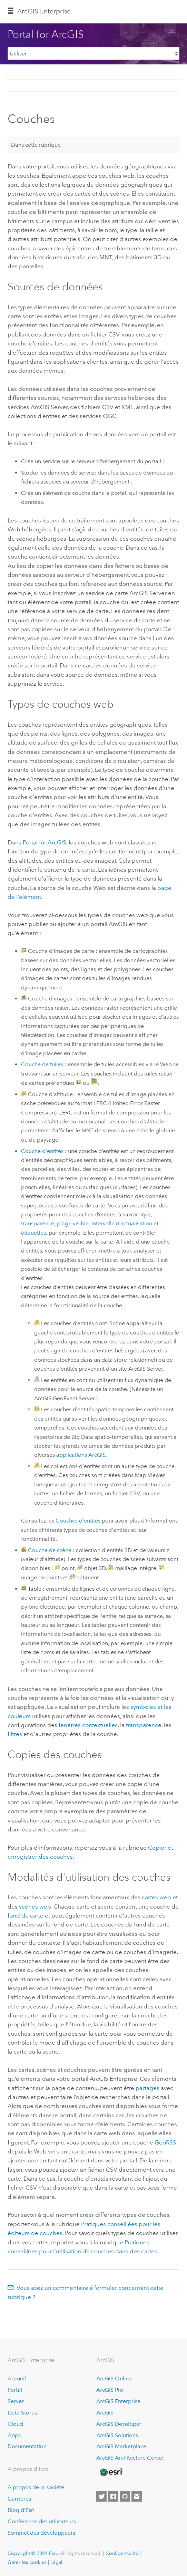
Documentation (27, 2446)
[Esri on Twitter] (101, 2496)
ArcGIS (105, 2412)
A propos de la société (36, 2487)
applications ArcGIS (81, 1455)
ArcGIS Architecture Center (130, 2457)
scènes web (35, 1906)
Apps (14, 2435)
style (145, 1214)
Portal (15, 2390)
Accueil (17, 2378)
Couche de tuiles (42, 1064)
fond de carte (25, 1915)
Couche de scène (49, 1550)
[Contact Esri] (136, 2496)
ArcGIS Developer (118, 2424)
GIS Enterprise (44, 11)
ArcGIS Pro (109, 2390)
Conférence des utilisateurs (42, 2521)
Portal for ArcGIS (44, 842)
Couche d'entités (42, 1151)
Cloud (15, 2424)
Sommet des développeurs (41, 2533)
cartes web (156, 1897)
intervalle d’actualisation (121, 1223)
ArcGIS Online (114, 2378)
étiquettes (33, 1232)
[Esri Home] (111, 2472)
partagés (147, 2088)
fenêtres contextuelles (88, 1725)
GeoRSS (165, 2142)
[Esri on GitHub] (125, 2496)
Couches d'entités (78, 1520)
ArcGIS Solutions (117, 2435)
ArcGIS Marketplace (121, 2446)
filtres (15, 1734)
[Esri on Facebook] (113, 2496)
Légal (56, 2562)
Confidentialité (122, 2553)
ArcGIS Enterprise (118, 2401)
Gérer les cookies (27, 2562)
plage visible (73, 1223)
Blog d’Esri (21, 2510)
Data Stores (22, 2412)
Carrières (19, 2498)
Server (16, 2401)
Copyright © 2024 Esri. (33, 2553)
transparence (37, 1223)
